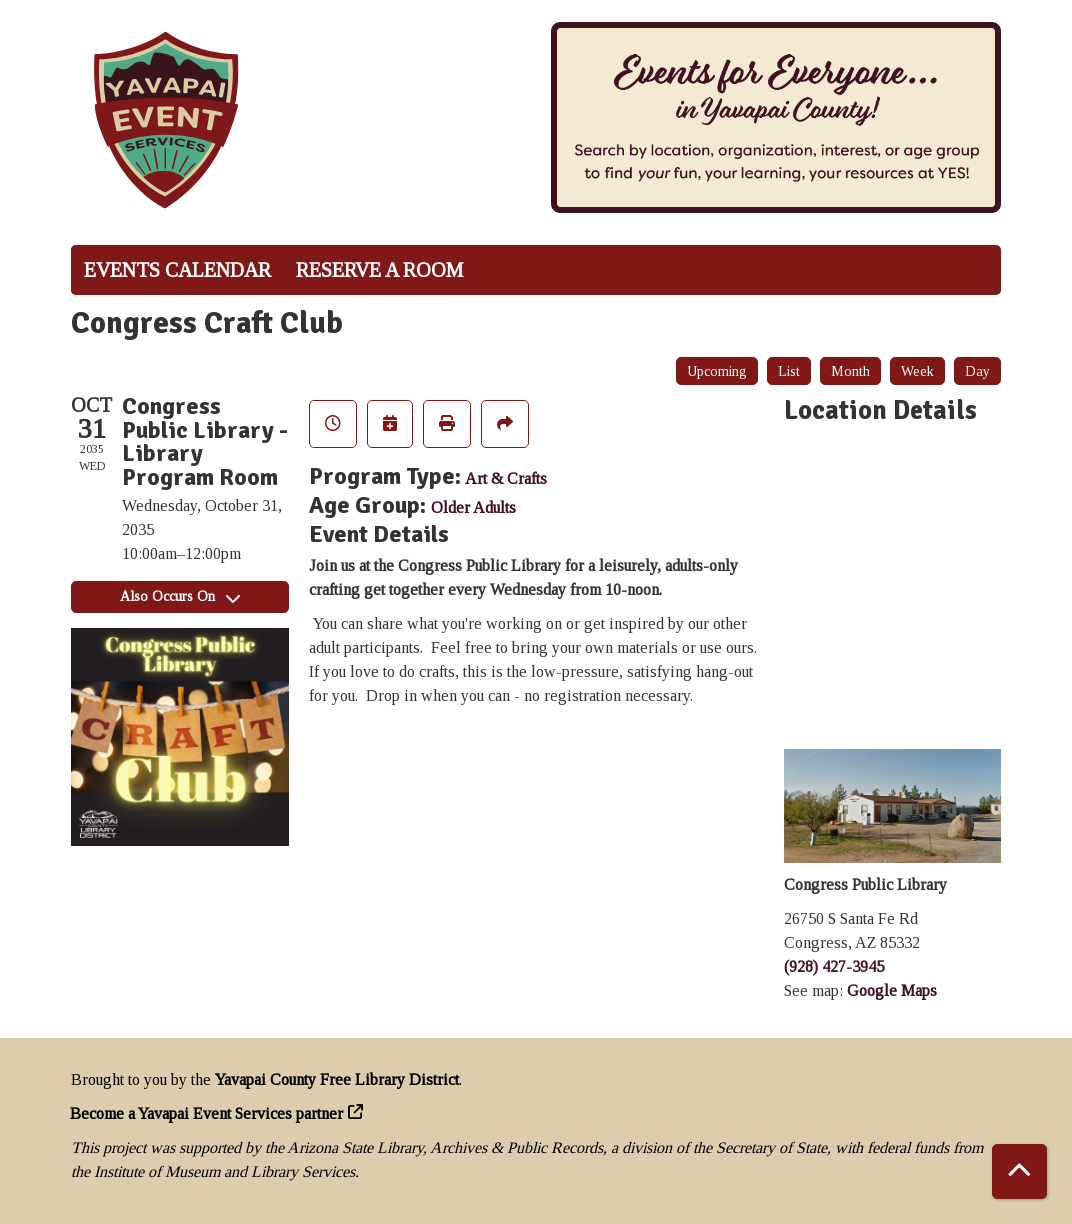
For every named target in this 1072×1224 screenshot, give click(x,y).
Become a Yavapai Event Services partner (207, 1113)
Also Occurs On (180, 596)
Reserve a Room (379, 270)
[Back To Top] (1019, 1171)
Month (850, 371)
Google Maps (892, 990)
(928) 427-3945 (834, 966)
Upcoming (717, 371)
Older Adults (473, 507)
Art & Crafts (506, 478)
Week (917, 371)
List (789, 371)
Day (977, 371)
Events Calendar (177, 270)
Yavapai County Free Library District (337, 1079)
